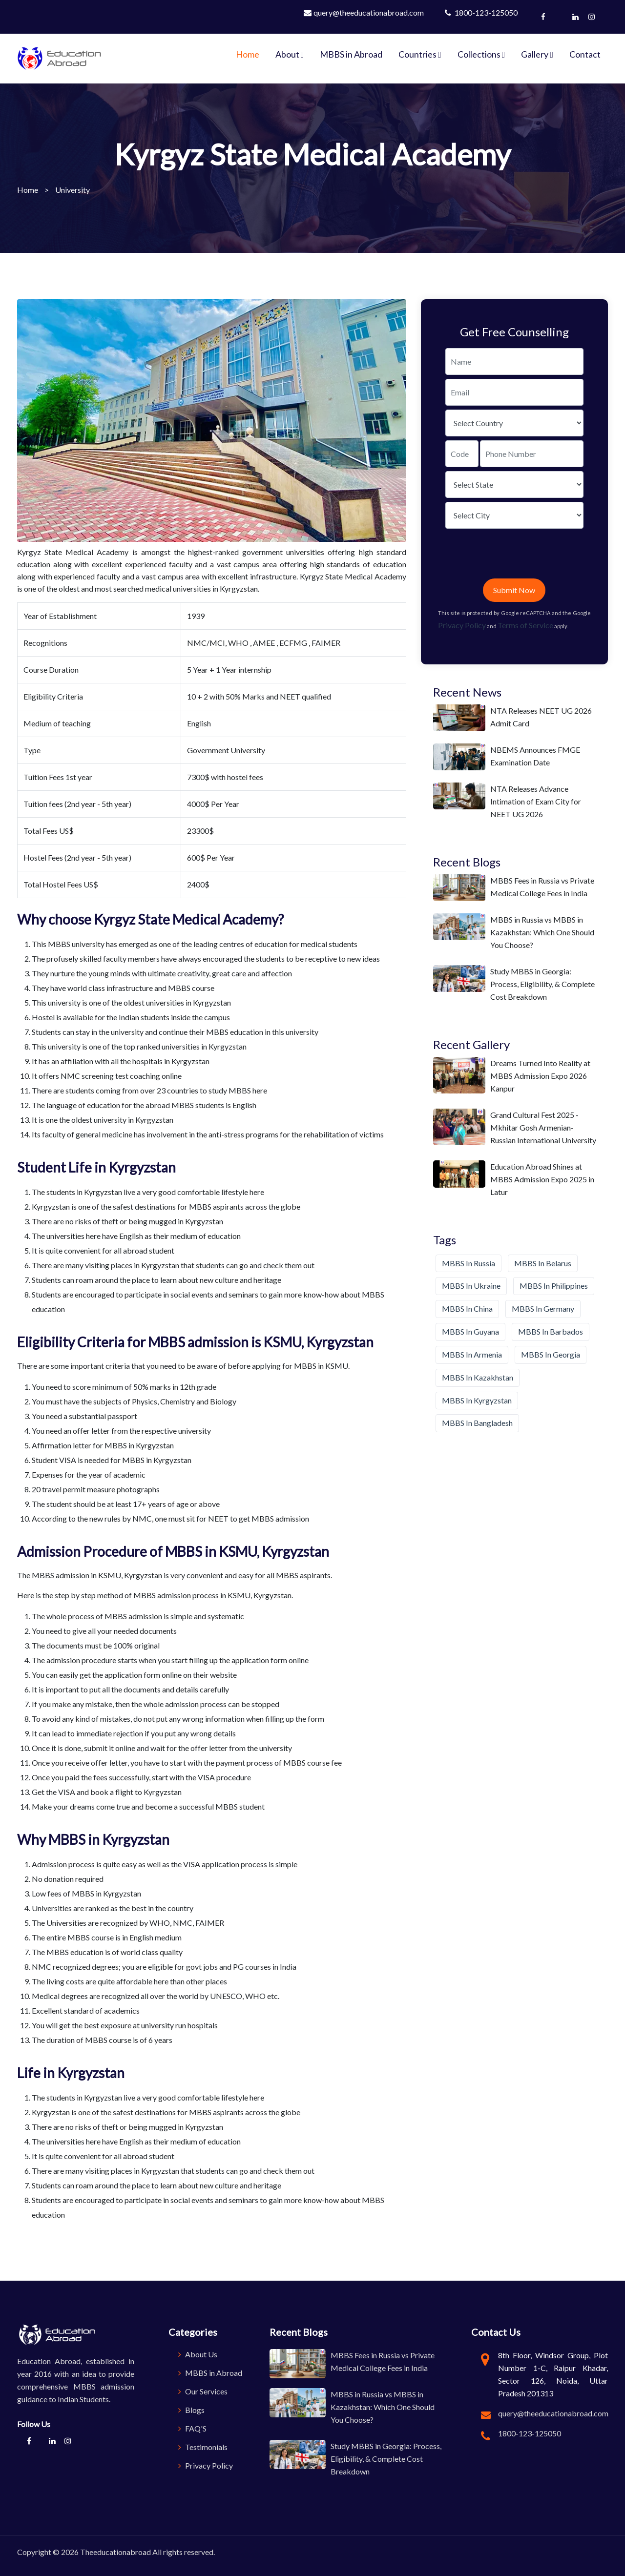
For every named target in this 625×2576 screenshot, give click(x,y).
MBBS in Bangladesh (477, 1422)
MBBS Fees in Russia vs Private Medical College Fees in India (542, 887)
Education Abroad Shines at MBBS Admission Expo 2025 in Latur (542, 1179)
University (72, 189)
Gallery (537, 54)
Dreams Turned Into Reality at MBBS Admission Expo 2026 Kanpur (540, 1075)
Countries (419, 54)
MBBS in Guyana (470, 1331)
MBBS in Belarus (542, 1263)
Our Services (203, 2391)
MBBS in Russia (468, 1263)
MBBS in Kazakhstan (477, 1377)
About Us (197, 2354)
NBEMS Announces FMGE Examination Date (535, 756)
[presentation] (519, 555)
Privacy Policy (462, 625)
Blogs (191, 2409)
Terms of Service (525, 625)
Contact (585, 54)
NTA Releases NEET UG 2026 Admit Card (541, 717)
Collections (481, 54)
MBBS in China (467, 1308)
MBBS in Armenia (472, 1354)
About (289, 54)
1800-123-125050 (481, 12)
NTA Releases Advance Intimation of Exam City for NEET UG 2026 (535, 801)
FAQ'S (192, 2428)
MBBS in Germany (543, 1308)
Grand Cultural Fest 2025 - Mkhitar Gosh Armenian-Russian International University (543, 1127)
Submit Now (514, 590)
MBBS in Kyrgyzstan (477, 1400)
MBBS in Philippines (554, 1285)
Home (247, 54)
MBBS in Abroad (351, 54)
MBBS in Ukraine (471, 1285)
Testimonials (203, 2447)
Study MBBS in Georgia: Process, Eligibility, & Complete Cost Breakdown (542, 984)
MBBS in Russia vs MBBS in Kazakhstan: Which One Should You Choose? (542, 932)
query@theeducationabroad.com (364, 12)
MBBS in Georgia (550, 1354)
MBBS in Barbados (550, 1331)
